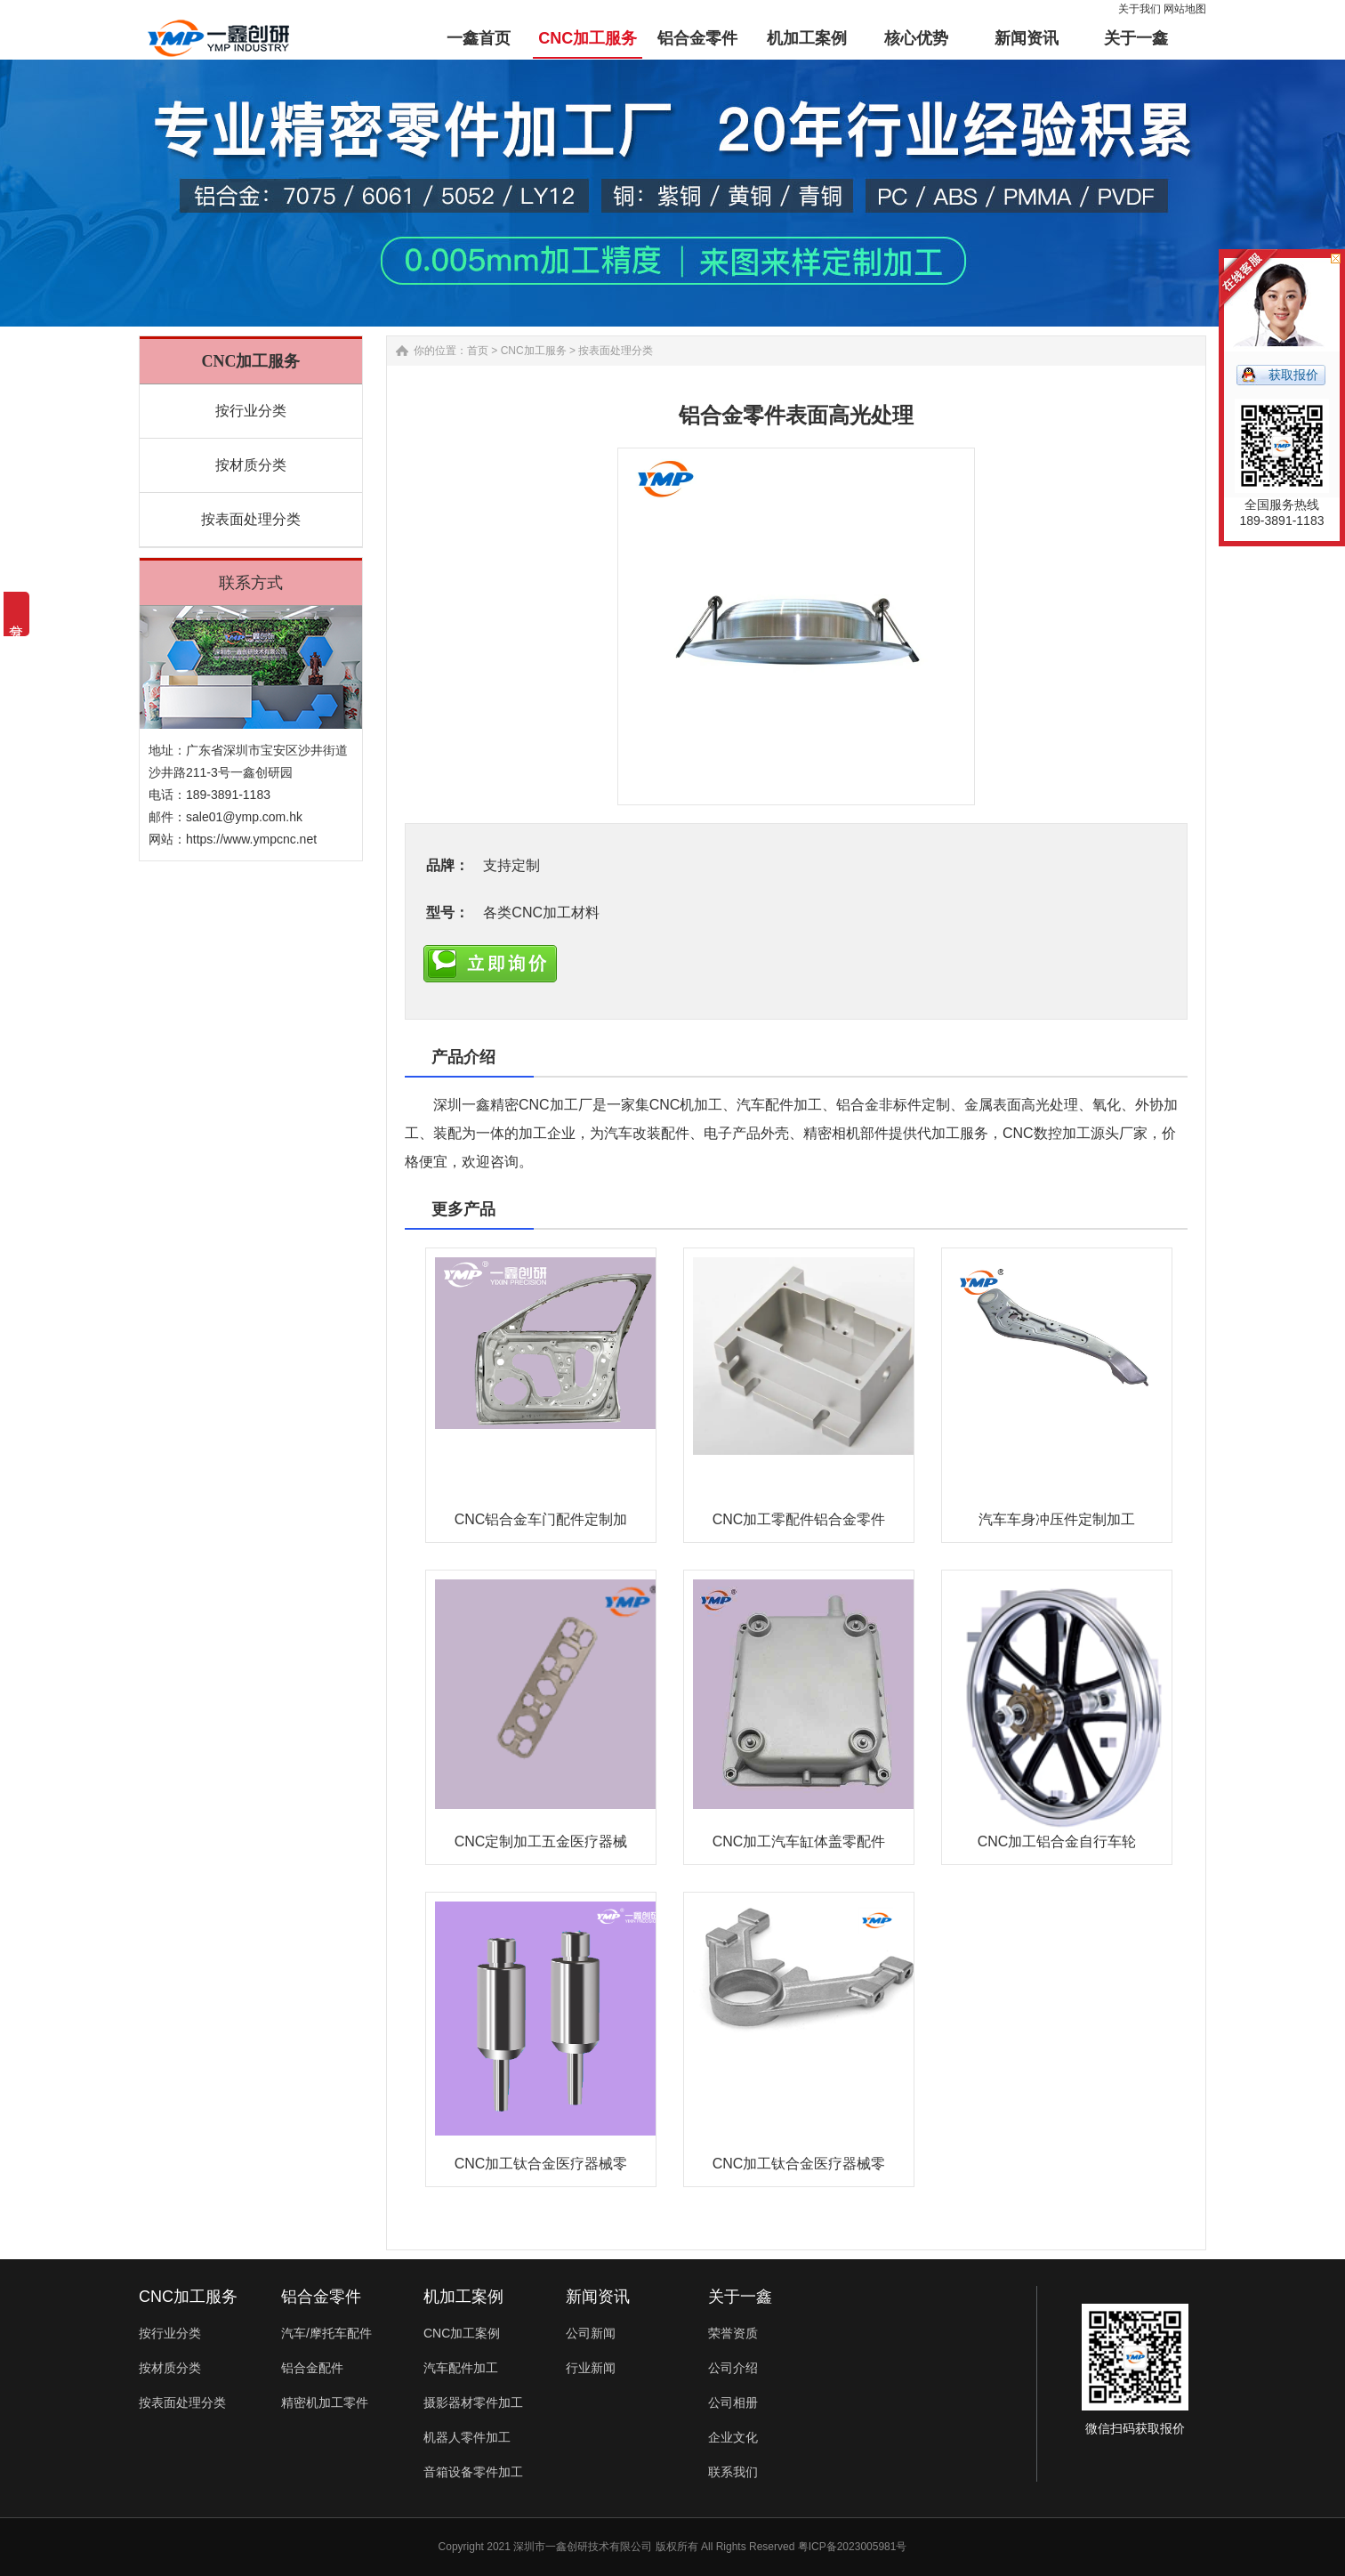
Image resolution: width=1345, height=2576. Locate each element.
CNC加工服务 (534, 350)
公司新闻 (591, 2333)
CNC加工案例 (461, 2333)
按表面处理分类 (251, 519)
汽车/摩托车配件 (326, 2333)
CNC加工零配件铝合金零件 (799, 1519)
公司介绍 (733, 2368)
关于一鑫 (740, 2296)
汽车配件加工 (779, 1104)
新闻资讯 (598, 2296)
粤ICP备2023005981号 (852, 2546)
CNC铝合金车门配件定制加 (541, 1519)
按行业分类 (250, 410)
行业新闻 (591, 2368)
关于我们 (1139, 9)
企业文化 (733, 2437)
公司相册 (733, 2402)
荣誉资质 (733, 2333)
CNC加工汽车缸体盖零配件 (799, 1841)
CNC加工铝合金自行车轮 (1057, 1841)
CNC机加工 (686, 1104)
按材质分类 (250, 464)
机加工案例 (463, 2296)
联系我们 (733, 2472)
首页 (477, 350)
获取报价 (1293, 374)
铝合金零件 (321, 2296)
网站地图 (1185, 9)
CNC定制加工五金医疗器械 (541, 1841)
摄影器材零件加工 (473, 2402)
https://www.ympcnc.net (251, 839)
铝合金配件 (312, 2368)
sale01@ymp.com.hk (244, 817)
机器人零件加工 (467, 2437)
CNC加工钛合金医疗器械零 (541, 2163)
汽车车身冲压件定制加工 (1057, 1519)
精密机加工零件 (324, 2402)
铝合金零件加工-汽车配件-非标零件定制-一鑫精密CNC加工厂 (218, 27)
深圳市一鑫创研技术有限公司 (582, 2546)
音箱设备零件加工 (473, 2472)
